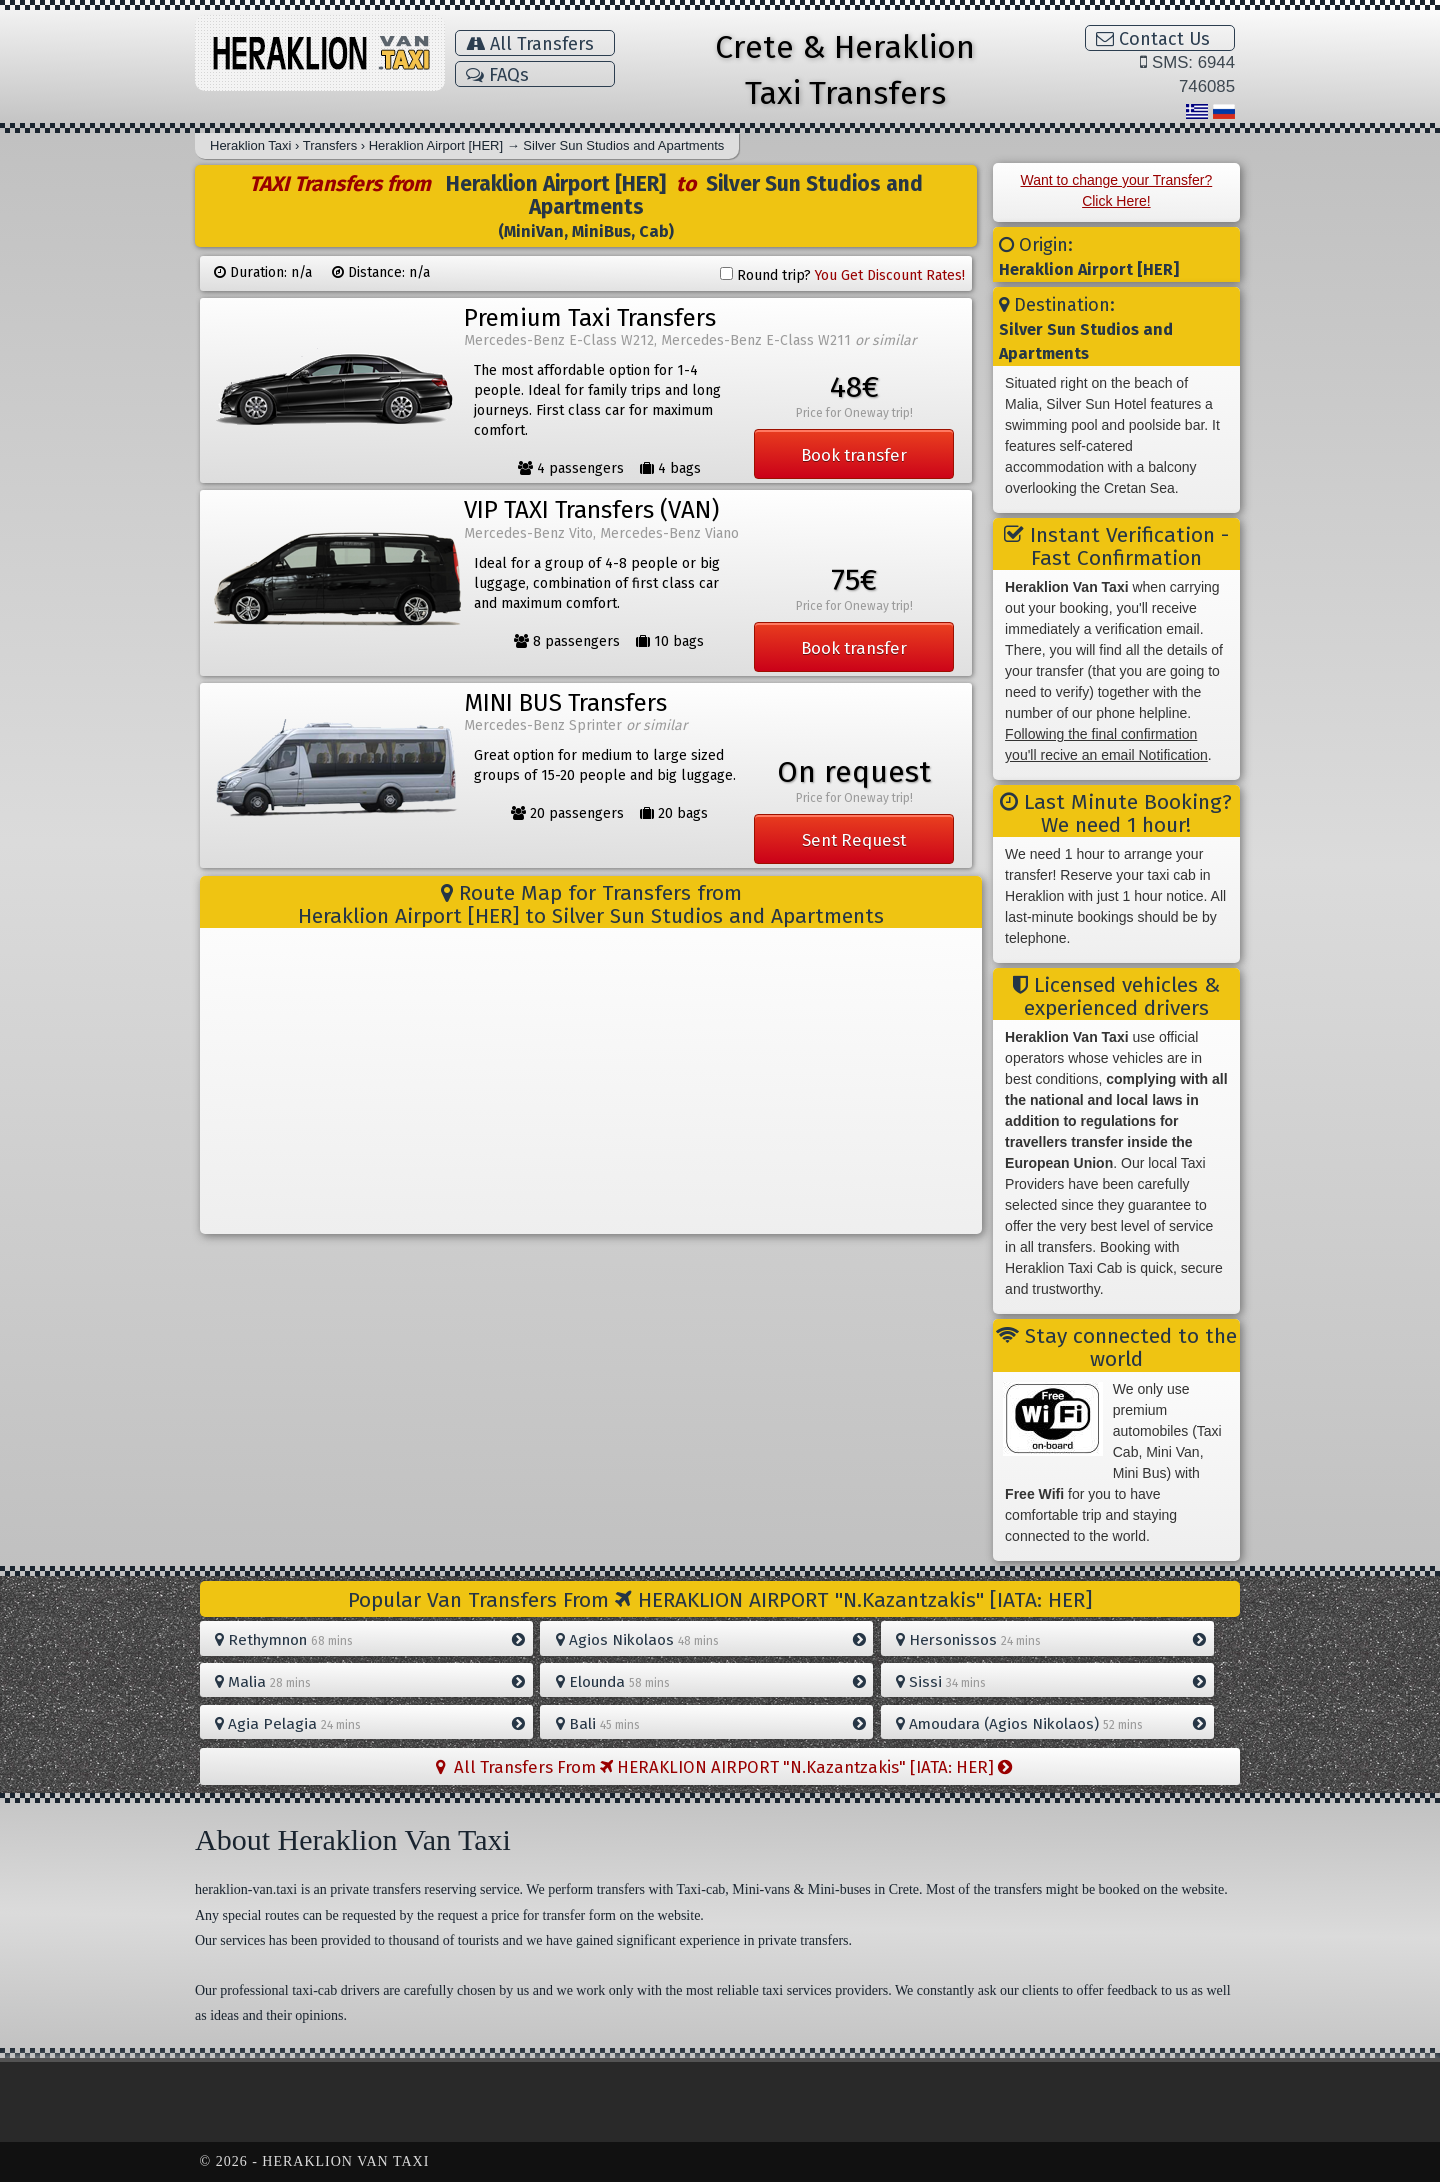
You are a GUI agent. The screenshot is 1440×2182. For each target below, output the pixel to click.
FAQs (497, 75)
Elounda (711, 1682)
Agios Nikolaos (711, 1640)
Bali (711, 1724)
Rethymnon (370, 1640)
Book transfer (854, 455)
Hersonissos (1051, 1640)
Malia (370, 1682)
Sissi (1051, 1682)
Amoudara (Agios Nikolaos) (1051, 1724)
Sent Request (854, 840)
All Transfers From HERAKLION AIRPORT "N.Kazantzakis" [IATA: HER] (724, 1767)
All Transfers (530, 44)
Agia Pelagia (370, 1724)
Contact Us (1153, 39)
